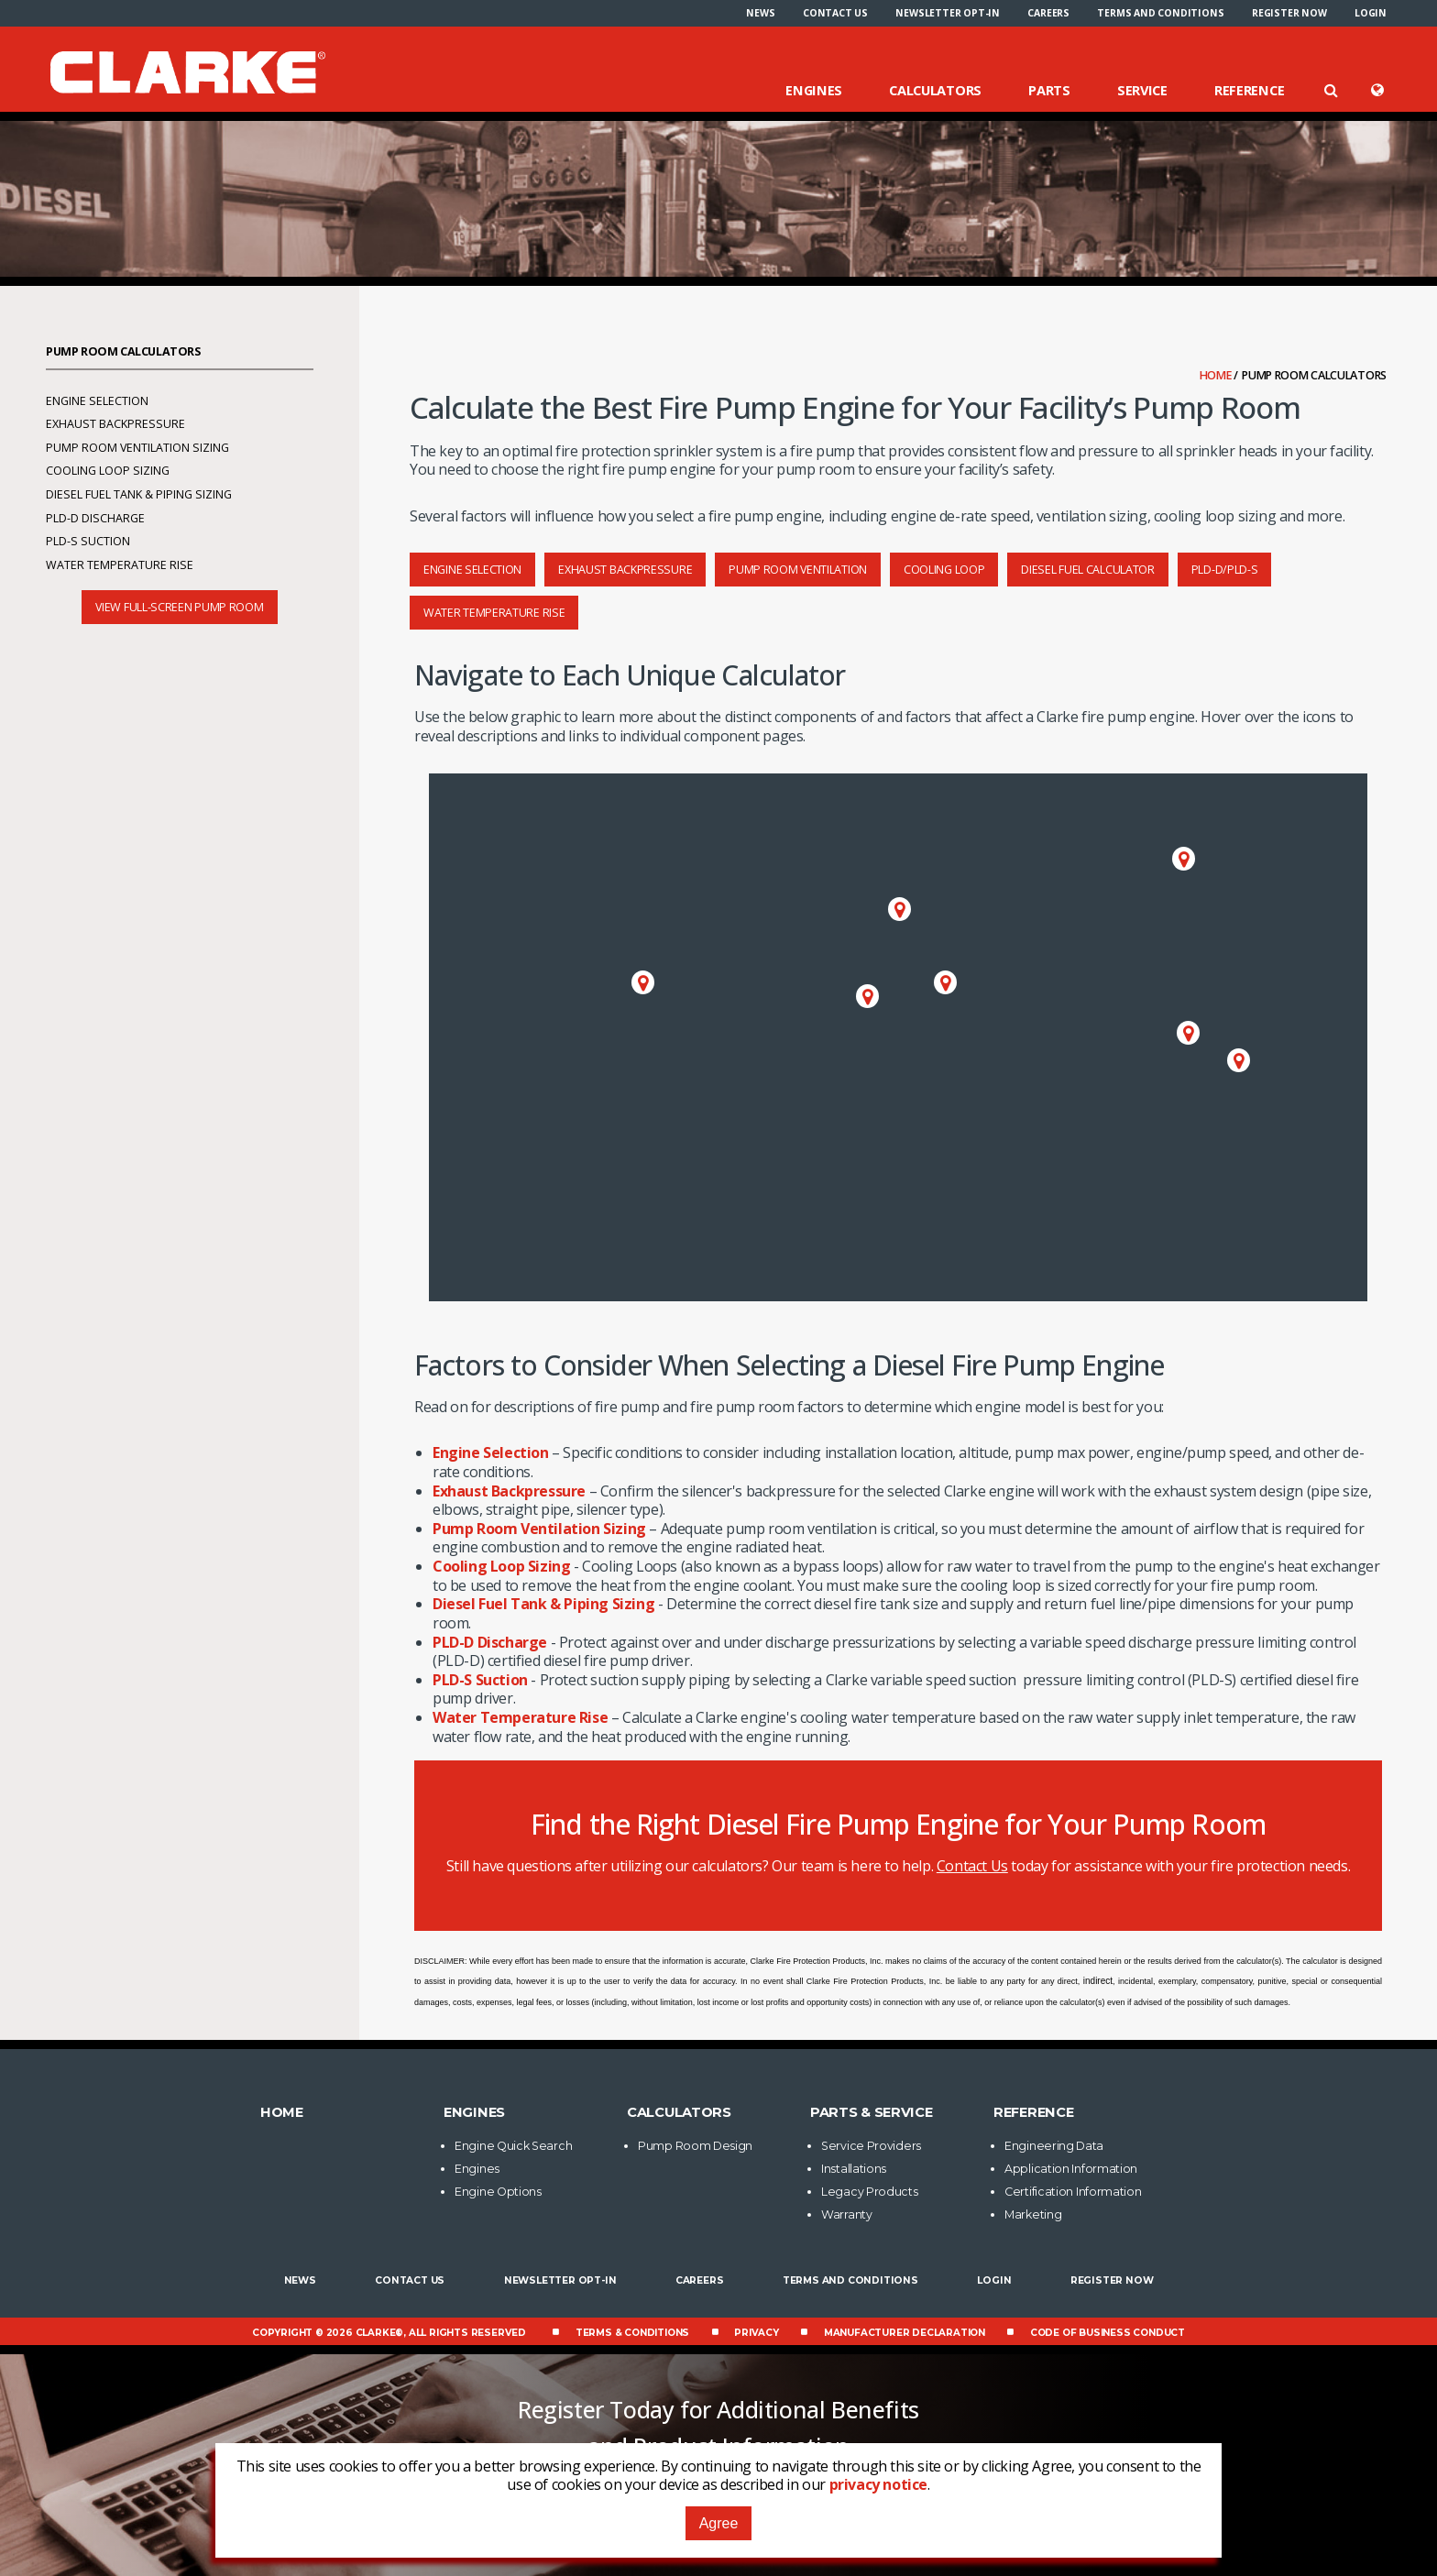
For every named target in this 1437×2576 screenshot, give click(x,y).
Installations (853, 2169)
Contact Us (835, 12)
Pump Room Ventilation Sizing (539, 1528)
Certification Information (1073, 2191)
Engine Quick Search (513, 2146)
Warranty (846, 2214)
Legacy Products (869, 2191)
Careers (1048, 12)
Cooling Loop (944, 569)
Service (1142, 90)
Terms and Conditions (1160, 12)
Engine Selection (472, 569)
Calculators (935, 90)
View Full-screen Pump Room (179, 607)
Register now (1289, 12)
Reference (1249, 90)
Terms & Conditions (632, 2333)
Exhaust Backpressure (625, 569)
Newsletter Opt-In (947, 12)
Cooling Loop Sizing (501, 1566)
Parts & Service (871, 2112)
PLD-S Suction (480, 1680)
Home (1217, 375)
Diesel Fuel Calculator (1087, 569)
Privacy (756, 2333)
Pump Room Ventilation (798, 569)
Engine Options (498, 2191)
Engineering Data (1053, 2146)
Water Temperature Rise (494, 612)
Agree (719, 2523)
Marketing (1032, 2214)
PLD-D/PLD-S (1224, 569)
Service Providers (871, 2146)
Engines (813, 90)
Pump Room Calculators (123, 351)
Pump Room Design (695, 2146)
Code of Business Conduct (1107, 2333)
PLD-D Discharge (490, 1642)
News (760, 12)
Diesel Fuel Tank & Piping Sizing (543, 1604)
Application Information (1070, 2169)
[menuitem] (760, 12)
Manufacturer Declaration (904, 2333)
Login (1371, 12)
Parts (1049, 90)
